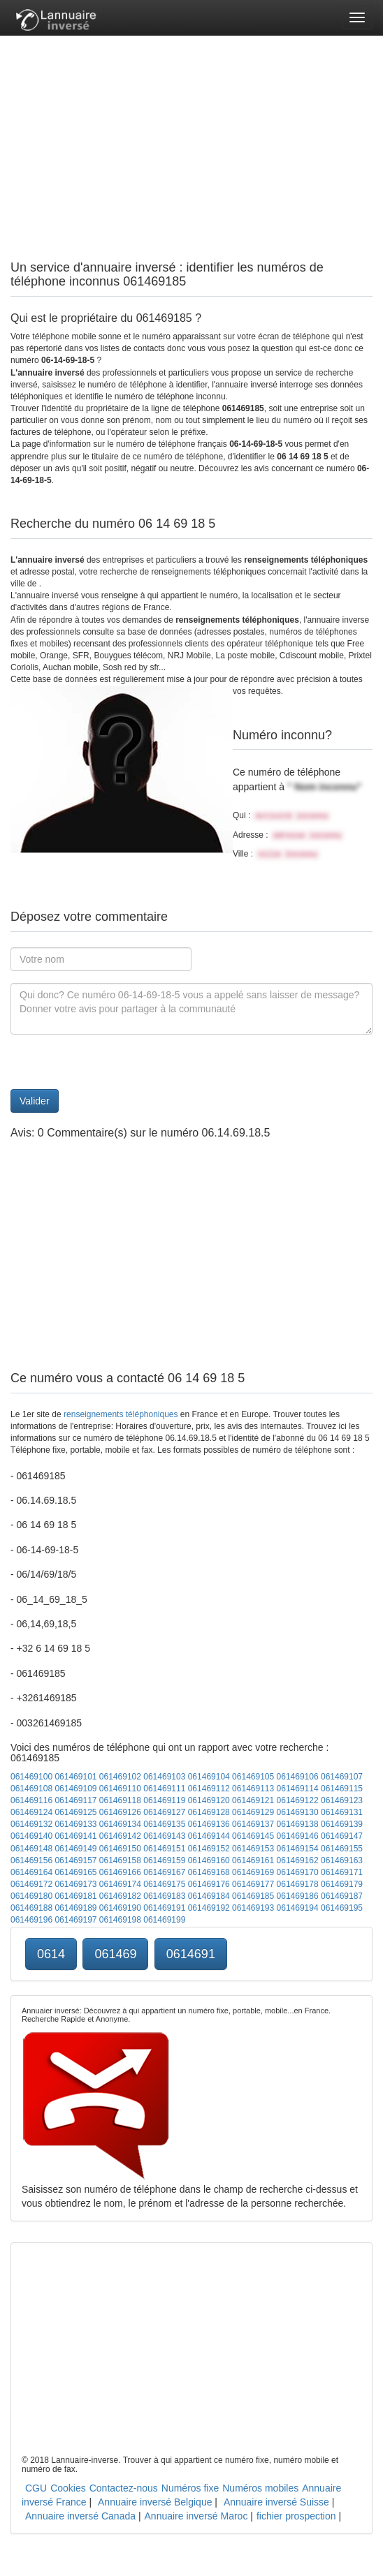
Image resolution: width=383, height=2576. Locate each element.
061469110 (120, 1788)
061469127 (164, 1812)
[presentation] (116, 1062)
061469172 (31, 1884)
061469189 (75, 1908)
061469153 (253, 1848)
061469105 (253, 1777)
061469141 (75, 1836)
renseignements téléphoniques (121, 1414)
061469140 (31, 1836)
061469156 (31, 1860)
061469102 (120, 1777)
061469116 (31, 1800)
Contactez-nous (123, 2488)
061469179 (342, 1884)
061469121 (253, 1800)
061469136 (209, 1824)
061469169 (253, 1872)
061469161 (253, 1860)
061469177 (253, 1884)
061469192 (209, 1908)
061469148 (31, 1848)
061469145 (253, 1836)
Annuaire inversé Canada (80, 2516)
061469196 (31, 1920)
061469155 (342, 1848)
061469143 (164, 1836)
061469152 (209, 1848)
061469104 (209, 1777)
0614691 (190, 1954)
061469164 (31, 1872)
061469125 (75, 1812)
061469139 (342, 1824)
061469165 (75, 1872)
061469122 (298, 1800)
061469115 (342, 1788)
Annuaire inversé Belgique (155, 2502)
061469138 (298, 1824)
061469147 (342, 1836)
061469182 (120, 1896)
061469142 (120, 1836)
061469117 (75, 1800)
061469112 (209, 1788)
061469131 (342, 1812)
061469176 (209, 1884)
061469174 (120, 1884)
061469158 (120, 1860)
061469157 (75, 1860)
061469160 (209, 1860)
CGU (36, 2488)
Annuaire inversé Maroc (196, 2516)
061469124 (31, 1812)
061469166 (120, 1872)
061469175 (164, 1884)
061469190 (120, 1908)
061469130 (298, 1812)
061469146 (298, 1836)
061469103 (164, 1777)
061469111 (164, 1788)
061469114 (298, 1788)
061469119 (164, 1800)
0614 (51, 1954)
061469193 (253, 1908)
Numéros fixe (190, 2488)
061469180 (31, 1896)
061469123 (342, 1800)
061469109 (75, 1788)
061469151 (164, 1848)
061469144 (209, 1836)
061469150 (120, 1848)
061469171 (342, 1872)
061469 (115, 1954)
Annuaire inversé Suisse (276, 2502)
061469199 (164, 1920)
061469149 (75, 1848)
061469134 (120, 1824)
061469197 (75, 1920)
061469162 (298, 1860)
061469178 (298, 1884)
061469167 (164, 1872)
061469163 (342, 1860)
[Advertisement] (191, 132)
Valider (35, 1100)
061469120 (209, 1800)
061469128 (209, 1812)
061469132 (31, 1824)
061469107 (342, 1777)
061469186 (298, 1896)
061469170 (298, 1872)
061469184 (209, 1896)
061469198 (120, 1920)
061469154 (298, 1848)
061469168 (209, 1872)
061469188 (31, 1908)
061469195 (342, 1908)
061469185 (253, 1896)
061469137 (253, 1824)
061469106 (298, 1777)
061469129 (253, 1812)
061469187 (342, 1896)
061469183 (164, 1896)
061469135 (164, 1824)
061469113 (253, 1788)
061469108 (31, 1788)
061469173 (75, 1884)
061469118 (120, 1800)
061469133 (75, 1824)
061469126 (120, 1812)
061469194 (298, 1908)
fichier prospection (296, 2516)
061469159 (164, 1860)
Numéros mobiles (260, 2488)
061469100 (31, 1777)
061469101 (75, 1777)
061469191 (164, 1908)
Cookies (68, 2488)
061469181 (75, 1896)
